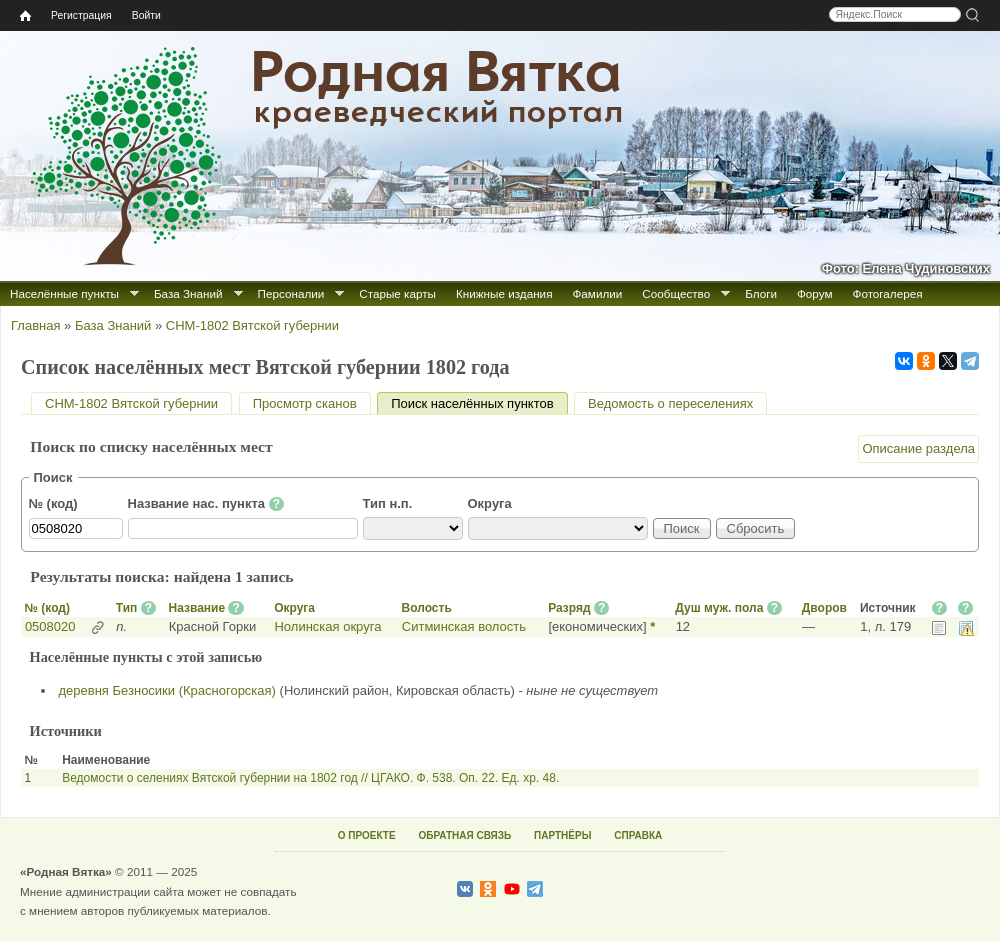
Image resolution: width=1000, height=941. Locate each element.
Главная (35, 325)
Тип (127, 608)
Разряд (569, 608)
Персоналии (291, 293)
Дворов (824, 608)
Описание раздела (918, 448)
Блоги (761, 293)
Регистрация (81, 15)
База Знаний (188, 293)
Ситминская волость (464, 626)
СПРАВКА (638, 835)
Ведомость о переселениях (670, 403)
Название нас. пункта (206, 504)
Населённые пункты (64, 293)
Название (196, 608)
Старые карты (397, 293)
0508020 (50, 626)
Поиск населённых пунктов (479, 403)
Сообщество (676, 293)
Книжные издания (504, 293)
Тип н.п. (388, 503)
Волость (427, 608)
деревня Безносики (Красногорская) (167, 690)
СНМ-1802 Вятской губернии (252, 325)
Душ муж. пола (719, 608)
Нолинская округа (327, 626)
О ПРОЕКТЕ (367, 835)
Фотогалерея (888, 293)
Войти (146, 15)
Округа (490, 503)
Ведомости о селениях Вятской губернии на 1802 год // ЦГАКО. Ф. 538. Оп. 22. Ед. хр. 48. (310, 778)
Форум (815, 293)
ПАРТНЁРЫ (562, 835)
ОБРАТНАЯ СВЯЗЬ (464, 835)
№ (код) (53, 503)
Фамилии (597, 293)
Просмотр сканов (305, 403)
